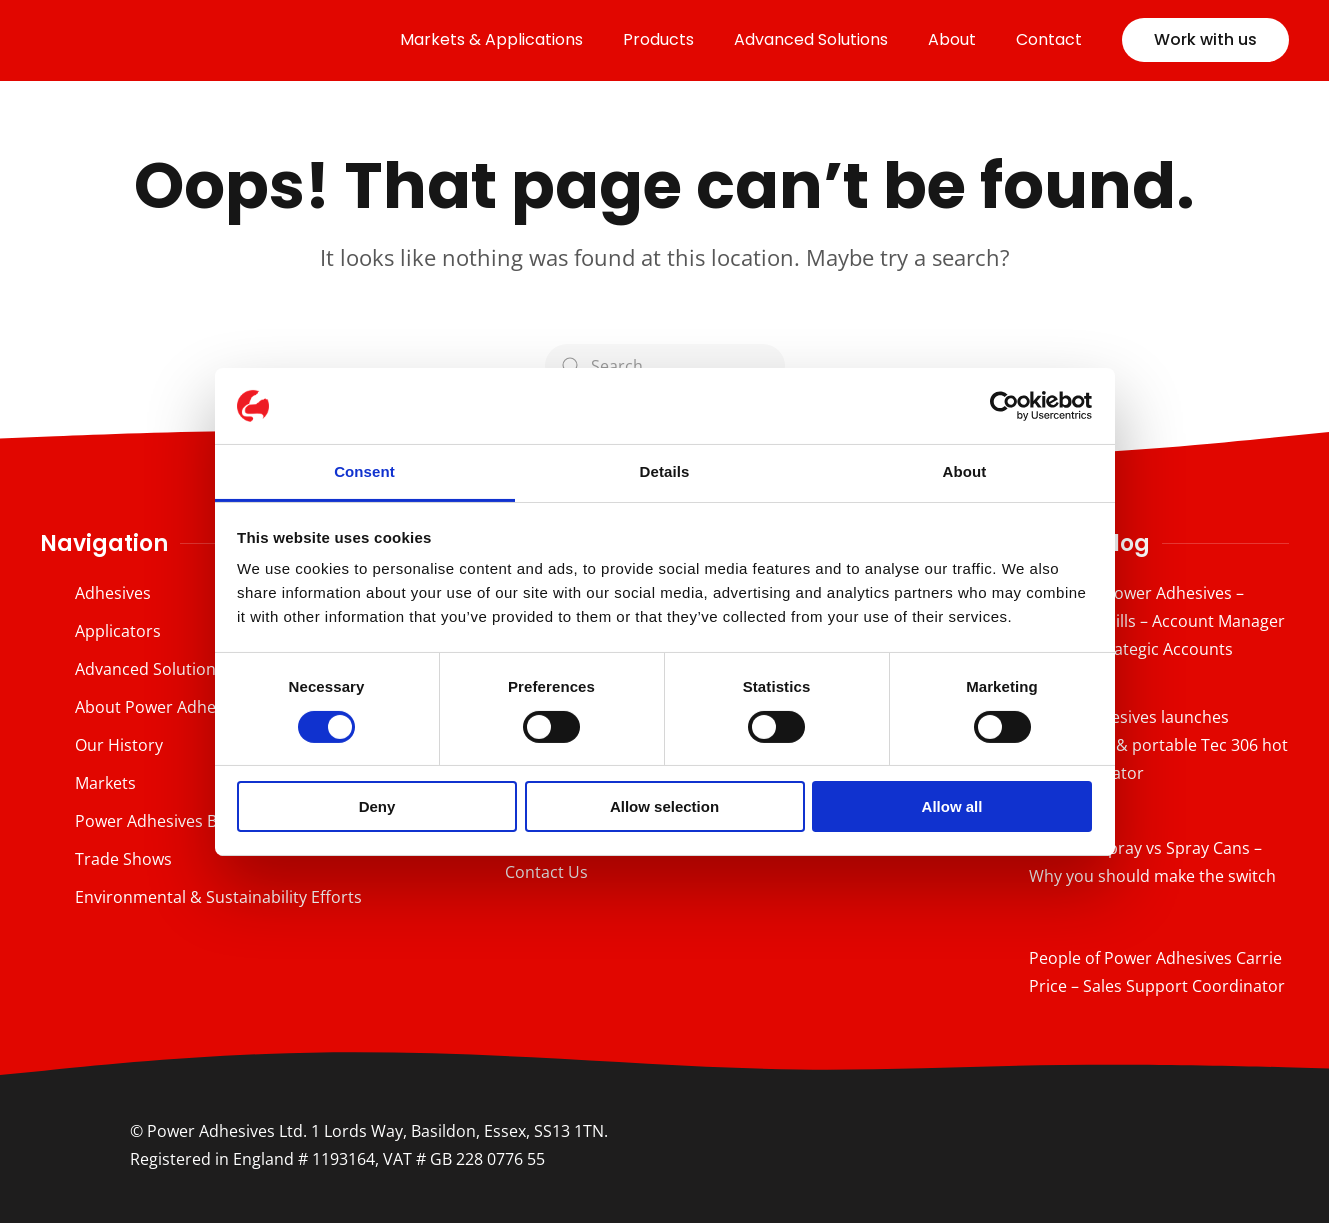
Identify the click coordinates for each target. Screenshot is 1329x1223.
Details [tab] (665, 471)
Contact (1049, 39)
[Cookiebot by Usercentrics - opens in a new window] (1004, 406)
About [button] (952, 39)
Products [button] (658, 39)
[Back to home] (180, 40)
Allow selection (664, 806)
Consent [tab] (364, 471)
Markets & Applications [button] (491, 39)
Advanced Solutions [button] (811, 39)
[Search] (665, 366)
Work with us (1205, 39)
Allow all (952, 806)
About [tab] (965, 471)
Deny (377, 806)
